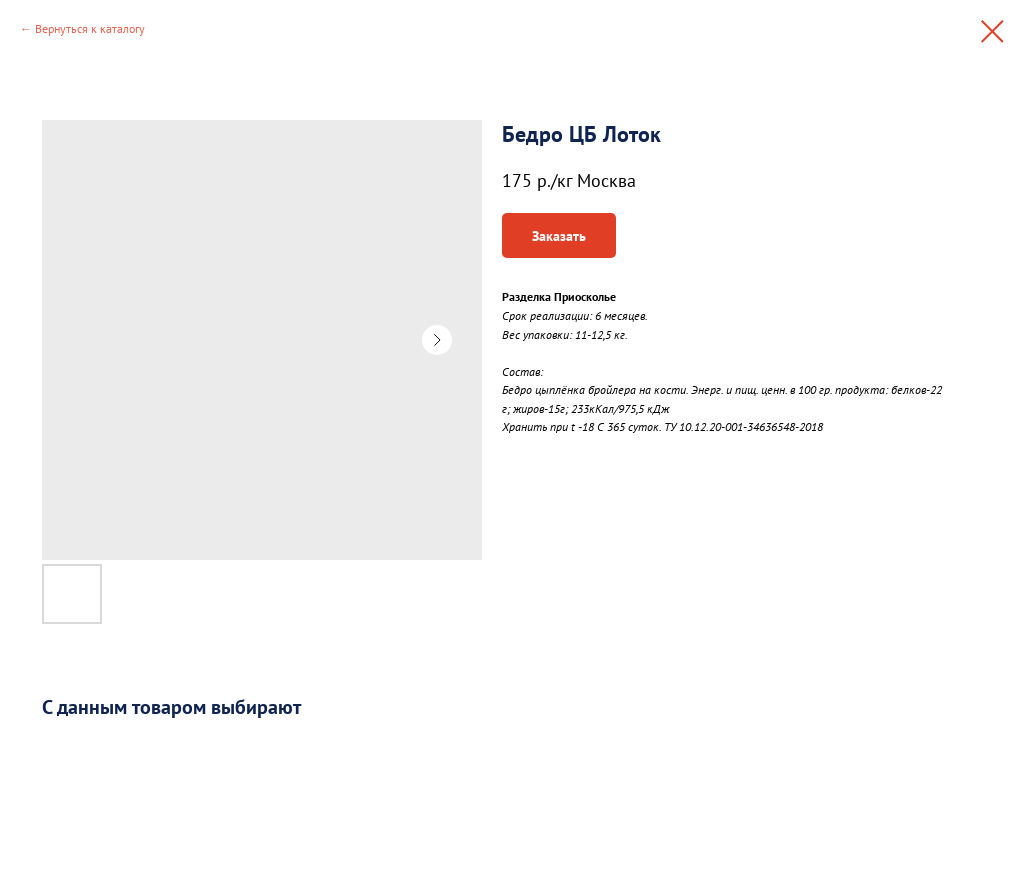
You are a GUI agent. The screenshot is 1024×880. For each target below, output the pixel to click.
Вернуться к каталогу (90, 28)
